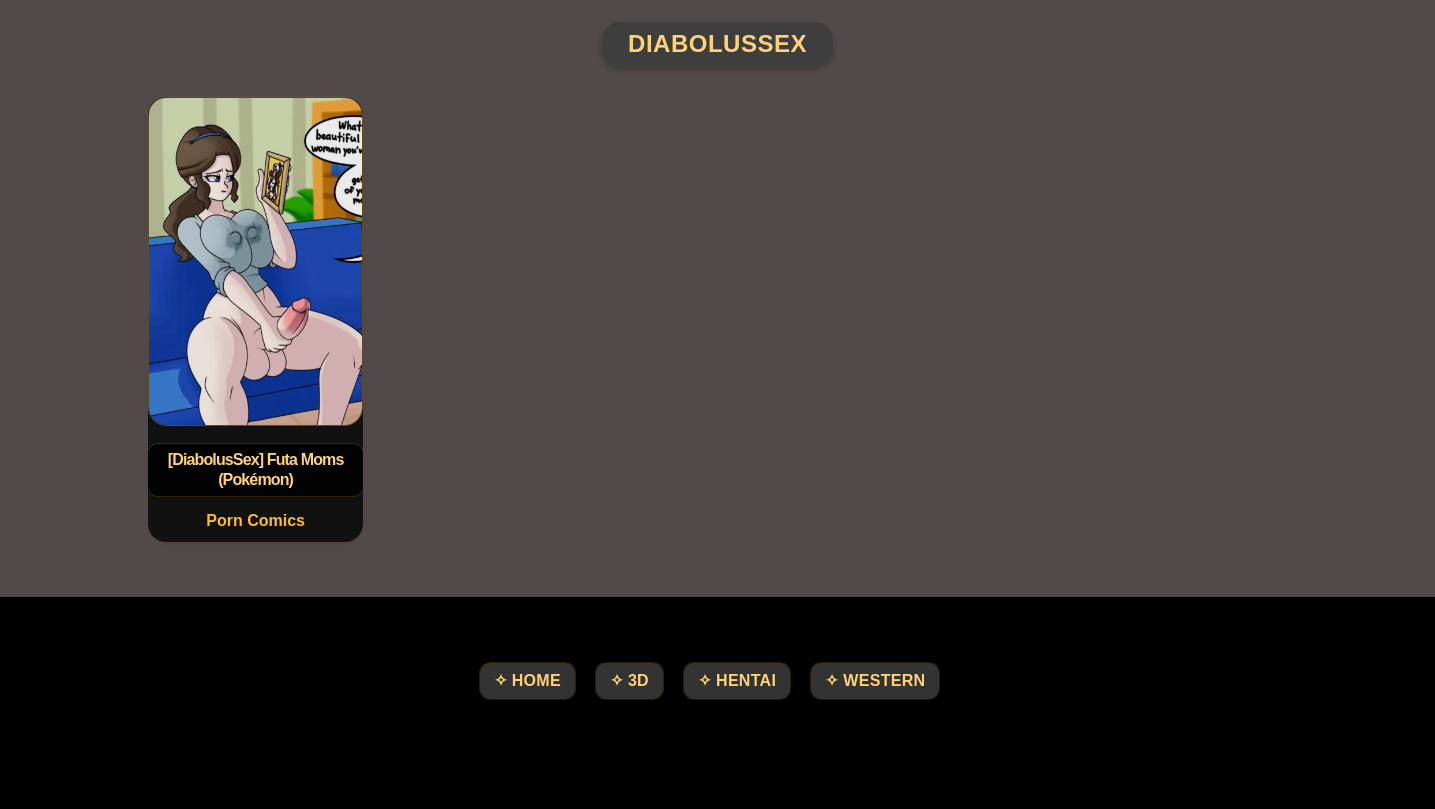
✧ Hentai (737, 680)
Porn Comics (255, 520)
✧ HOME (527, 680)
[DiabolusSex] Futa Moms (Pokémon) (255, 469)
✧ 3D (629, 680)
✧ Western (875, 680)
